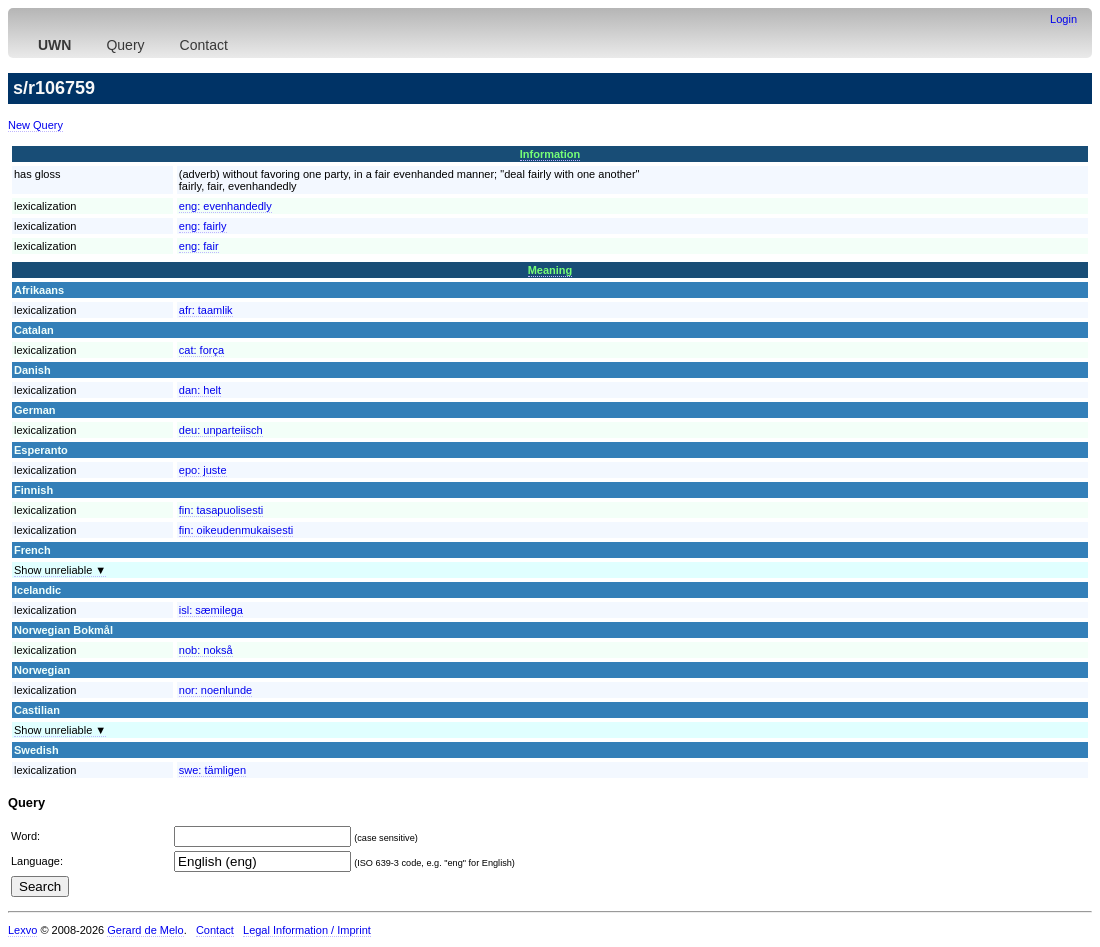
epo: (203, 470)
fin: (221, 510)
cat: (201, 350)
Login (1063, 19)
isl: (211, 610)
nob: (206, 650)
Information (550, 154)
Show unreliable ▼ (60, 570)
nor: (215, 690)
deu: (221, 430)
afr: (206, 310)
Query (125, 45)
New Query (35, 125)
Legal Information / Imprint (307, 930)
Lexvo (22, 930)
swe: (212, 770)
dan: (200, 390)
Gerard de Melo (145, 930)
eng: (225, 206)
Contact (204, 45)
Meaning (550, 270)
